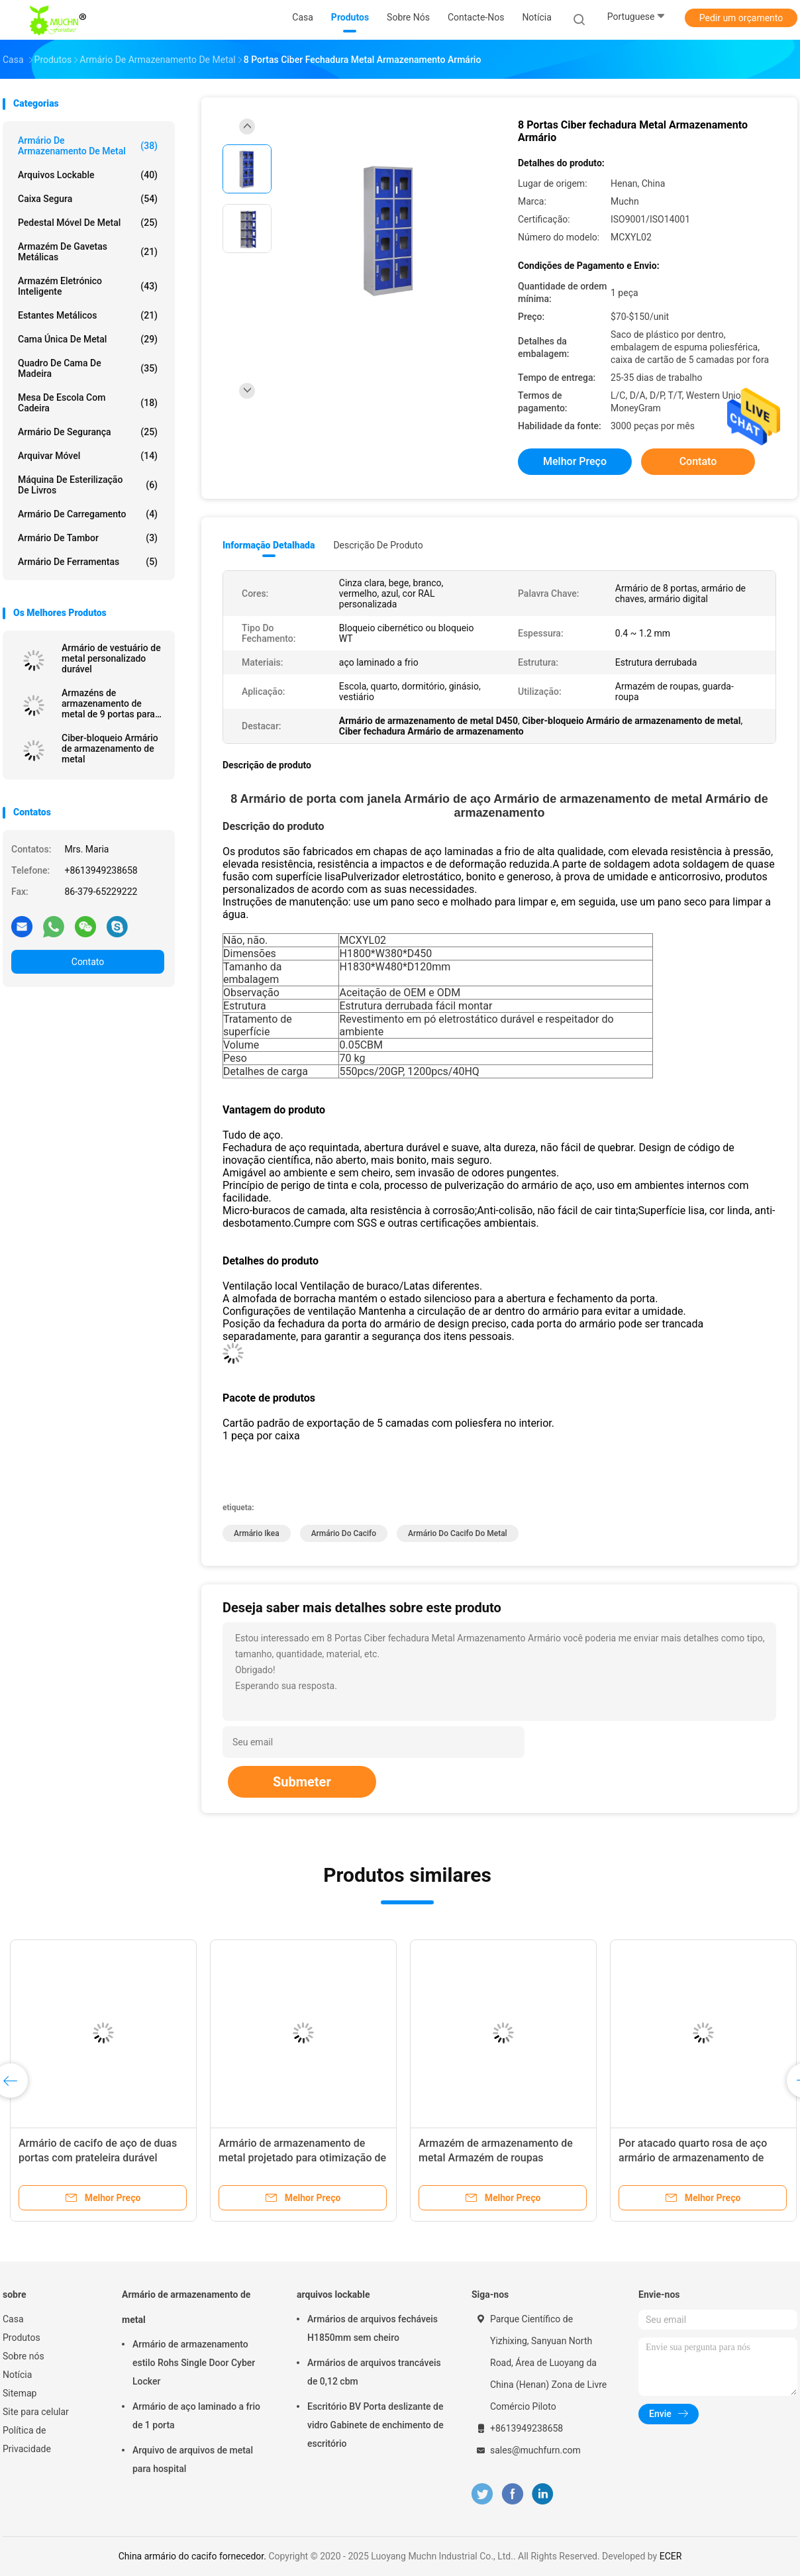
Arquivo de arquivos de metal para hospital (192, 2459)
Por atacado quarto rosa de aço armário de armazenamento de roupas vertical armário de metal (695, 2158)
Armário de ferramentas (88, 561)
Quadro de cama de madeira (88, 368)
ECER (671, 2556)
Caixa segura (88, 198)
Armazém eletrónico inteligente (88, 286)
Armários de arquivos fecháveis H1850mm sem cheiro (372, 2328)
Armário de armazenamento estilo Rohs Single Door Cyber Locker (193, 2363)
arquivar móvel (88, 455)
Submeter (302, 1782)
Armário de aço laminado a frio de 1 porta (196, 2415)
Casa (13, 2319)
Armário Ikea (256, 1533)
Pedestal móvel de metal (88, 222)
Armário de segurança (88, 431)
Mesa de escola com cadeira (88, 402)
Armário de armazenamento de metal (88, 145)
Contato (88, 961)
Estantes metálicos (88, 315)
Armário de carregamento (88, 514)
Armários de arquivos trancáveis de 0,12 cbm (374, 2372)
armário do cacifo (344, 1533)
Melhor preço (575, 461)
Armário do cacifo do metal (457, 1533)
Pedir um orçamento (741, 18)
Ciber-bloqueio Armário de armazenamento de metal (110, 748)
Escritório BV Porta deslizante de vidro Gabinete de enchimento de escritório (375, 2425)
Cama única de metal (88, 339)
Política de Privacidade (27, 2439)
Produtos (21, 2337)
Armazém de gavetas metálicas (88, 251)
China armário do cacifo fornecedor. (194, 2556)
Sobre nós (23, 2356)
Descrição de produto (378, 545)
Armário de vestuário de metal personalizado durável (111, 658)
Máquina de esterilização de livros (88, 484)
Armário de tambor (88, 537)
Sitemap (19, 2393)
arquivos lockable (88, 174)
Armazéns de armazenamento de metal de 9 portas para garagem (108, 703)
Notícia (17, 2374)
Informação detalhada (269, 545)
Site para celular (36, 2411)
